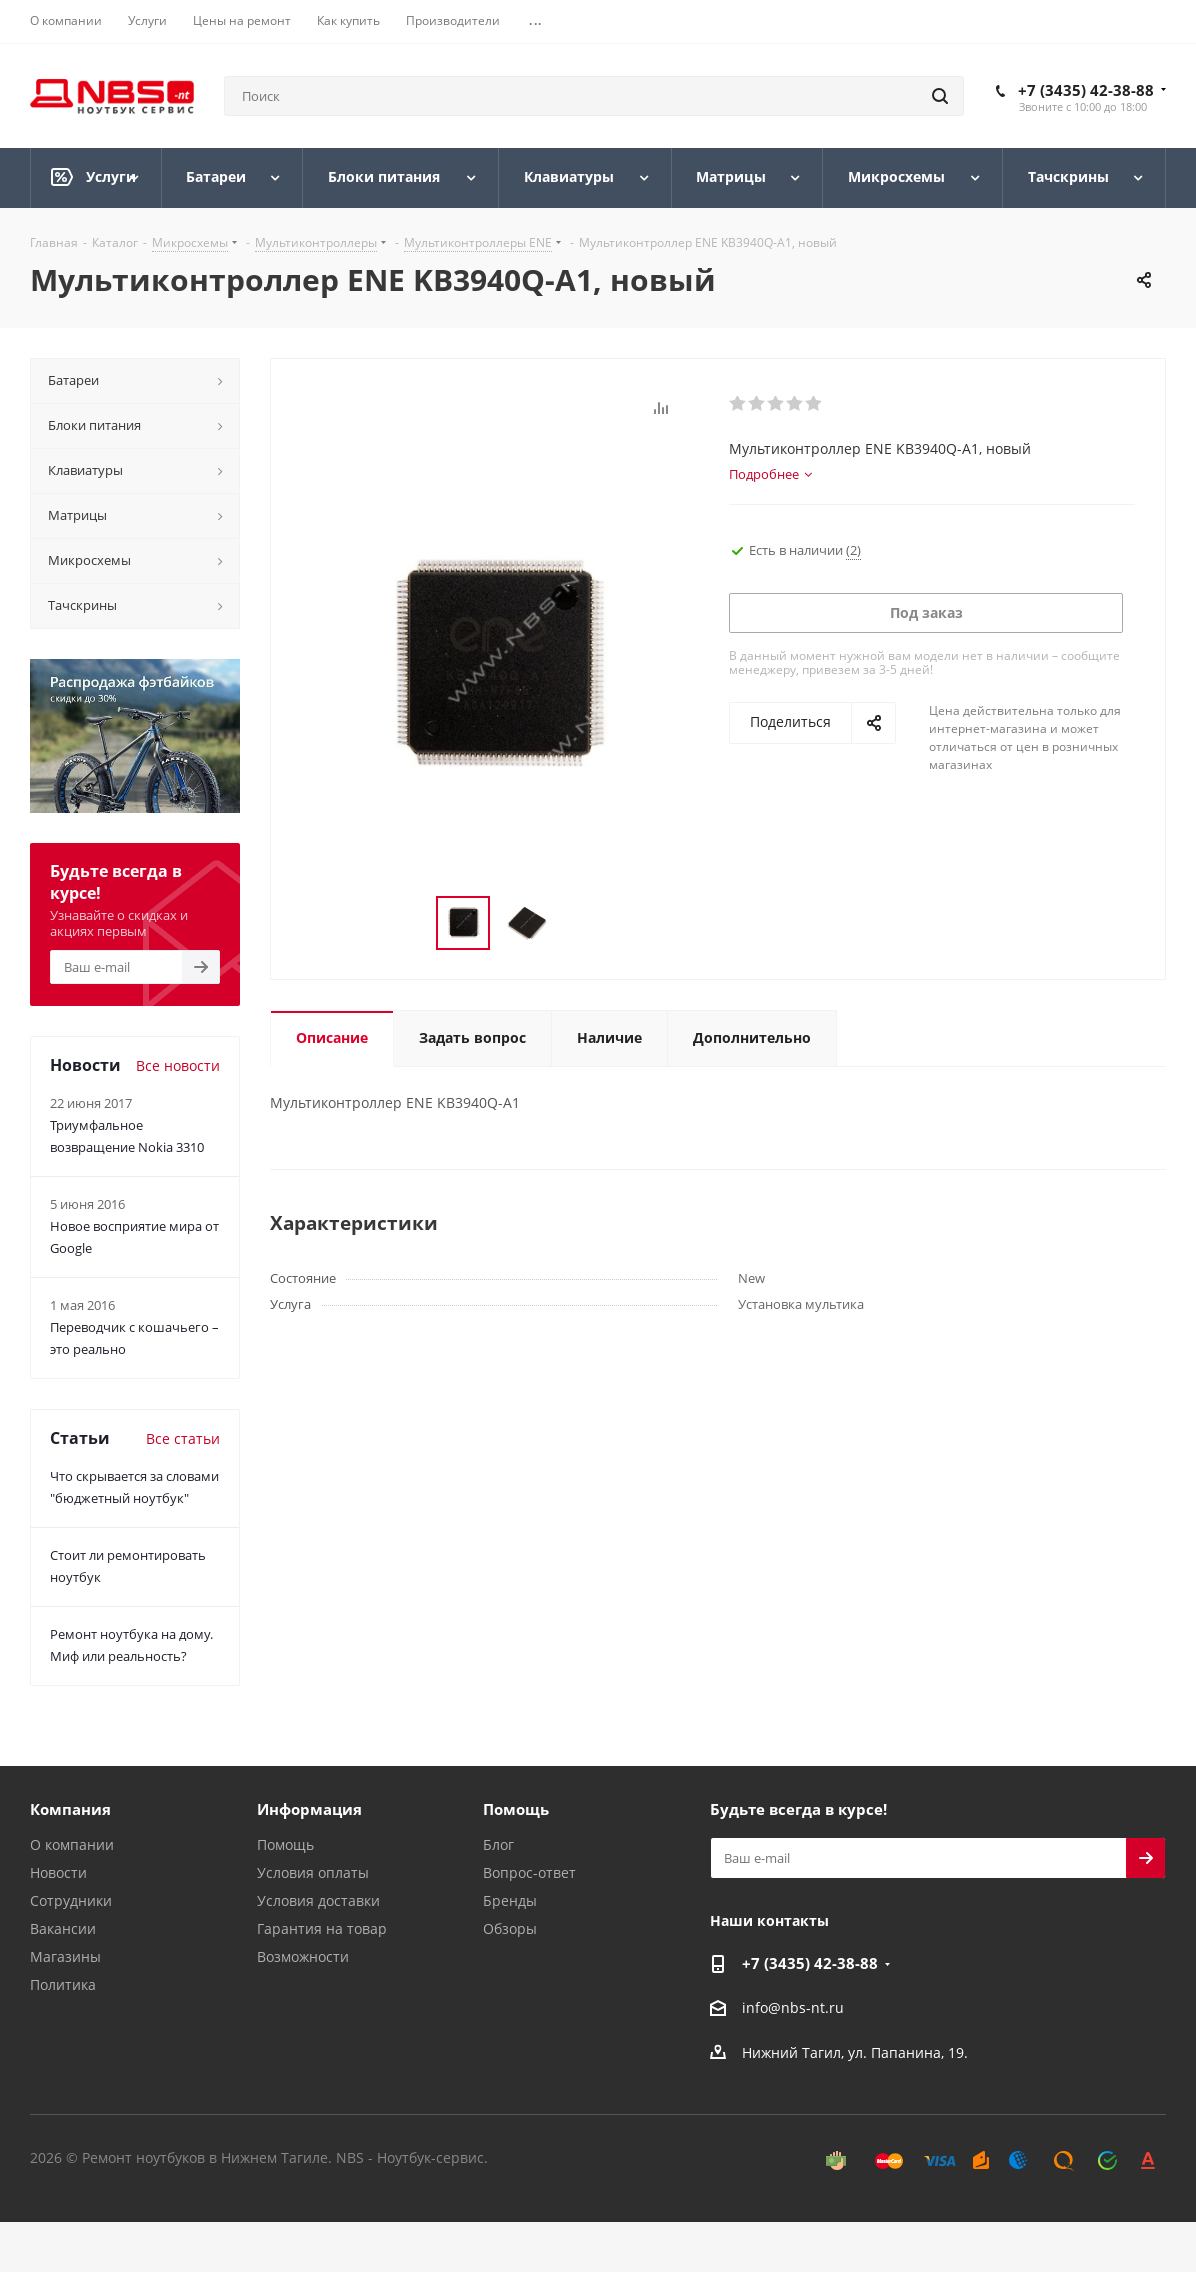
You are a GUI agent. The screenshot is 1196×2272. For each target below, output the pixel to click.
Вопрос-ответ (529, 1872)
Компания (70, 1809)
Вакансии (63, 1928)
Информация (309, 1809)
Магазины (65, 1956)
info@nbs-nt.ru (793, 2008)
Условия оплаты (313, 1872)
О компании (72, 1844)
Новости (58, 1872)
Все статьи (183, 1438)
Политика (63, 1984)
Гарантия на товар (322, 1928)
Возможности (303, 1956)
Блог (498, 1844)
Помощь (285, 1844)
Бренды (510, 1900)
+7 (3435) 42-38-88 (1086, 90)
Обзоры (510, 1928)
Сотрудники (71, 1900)
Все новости (178, 1065)
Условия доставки (318, 1900)
